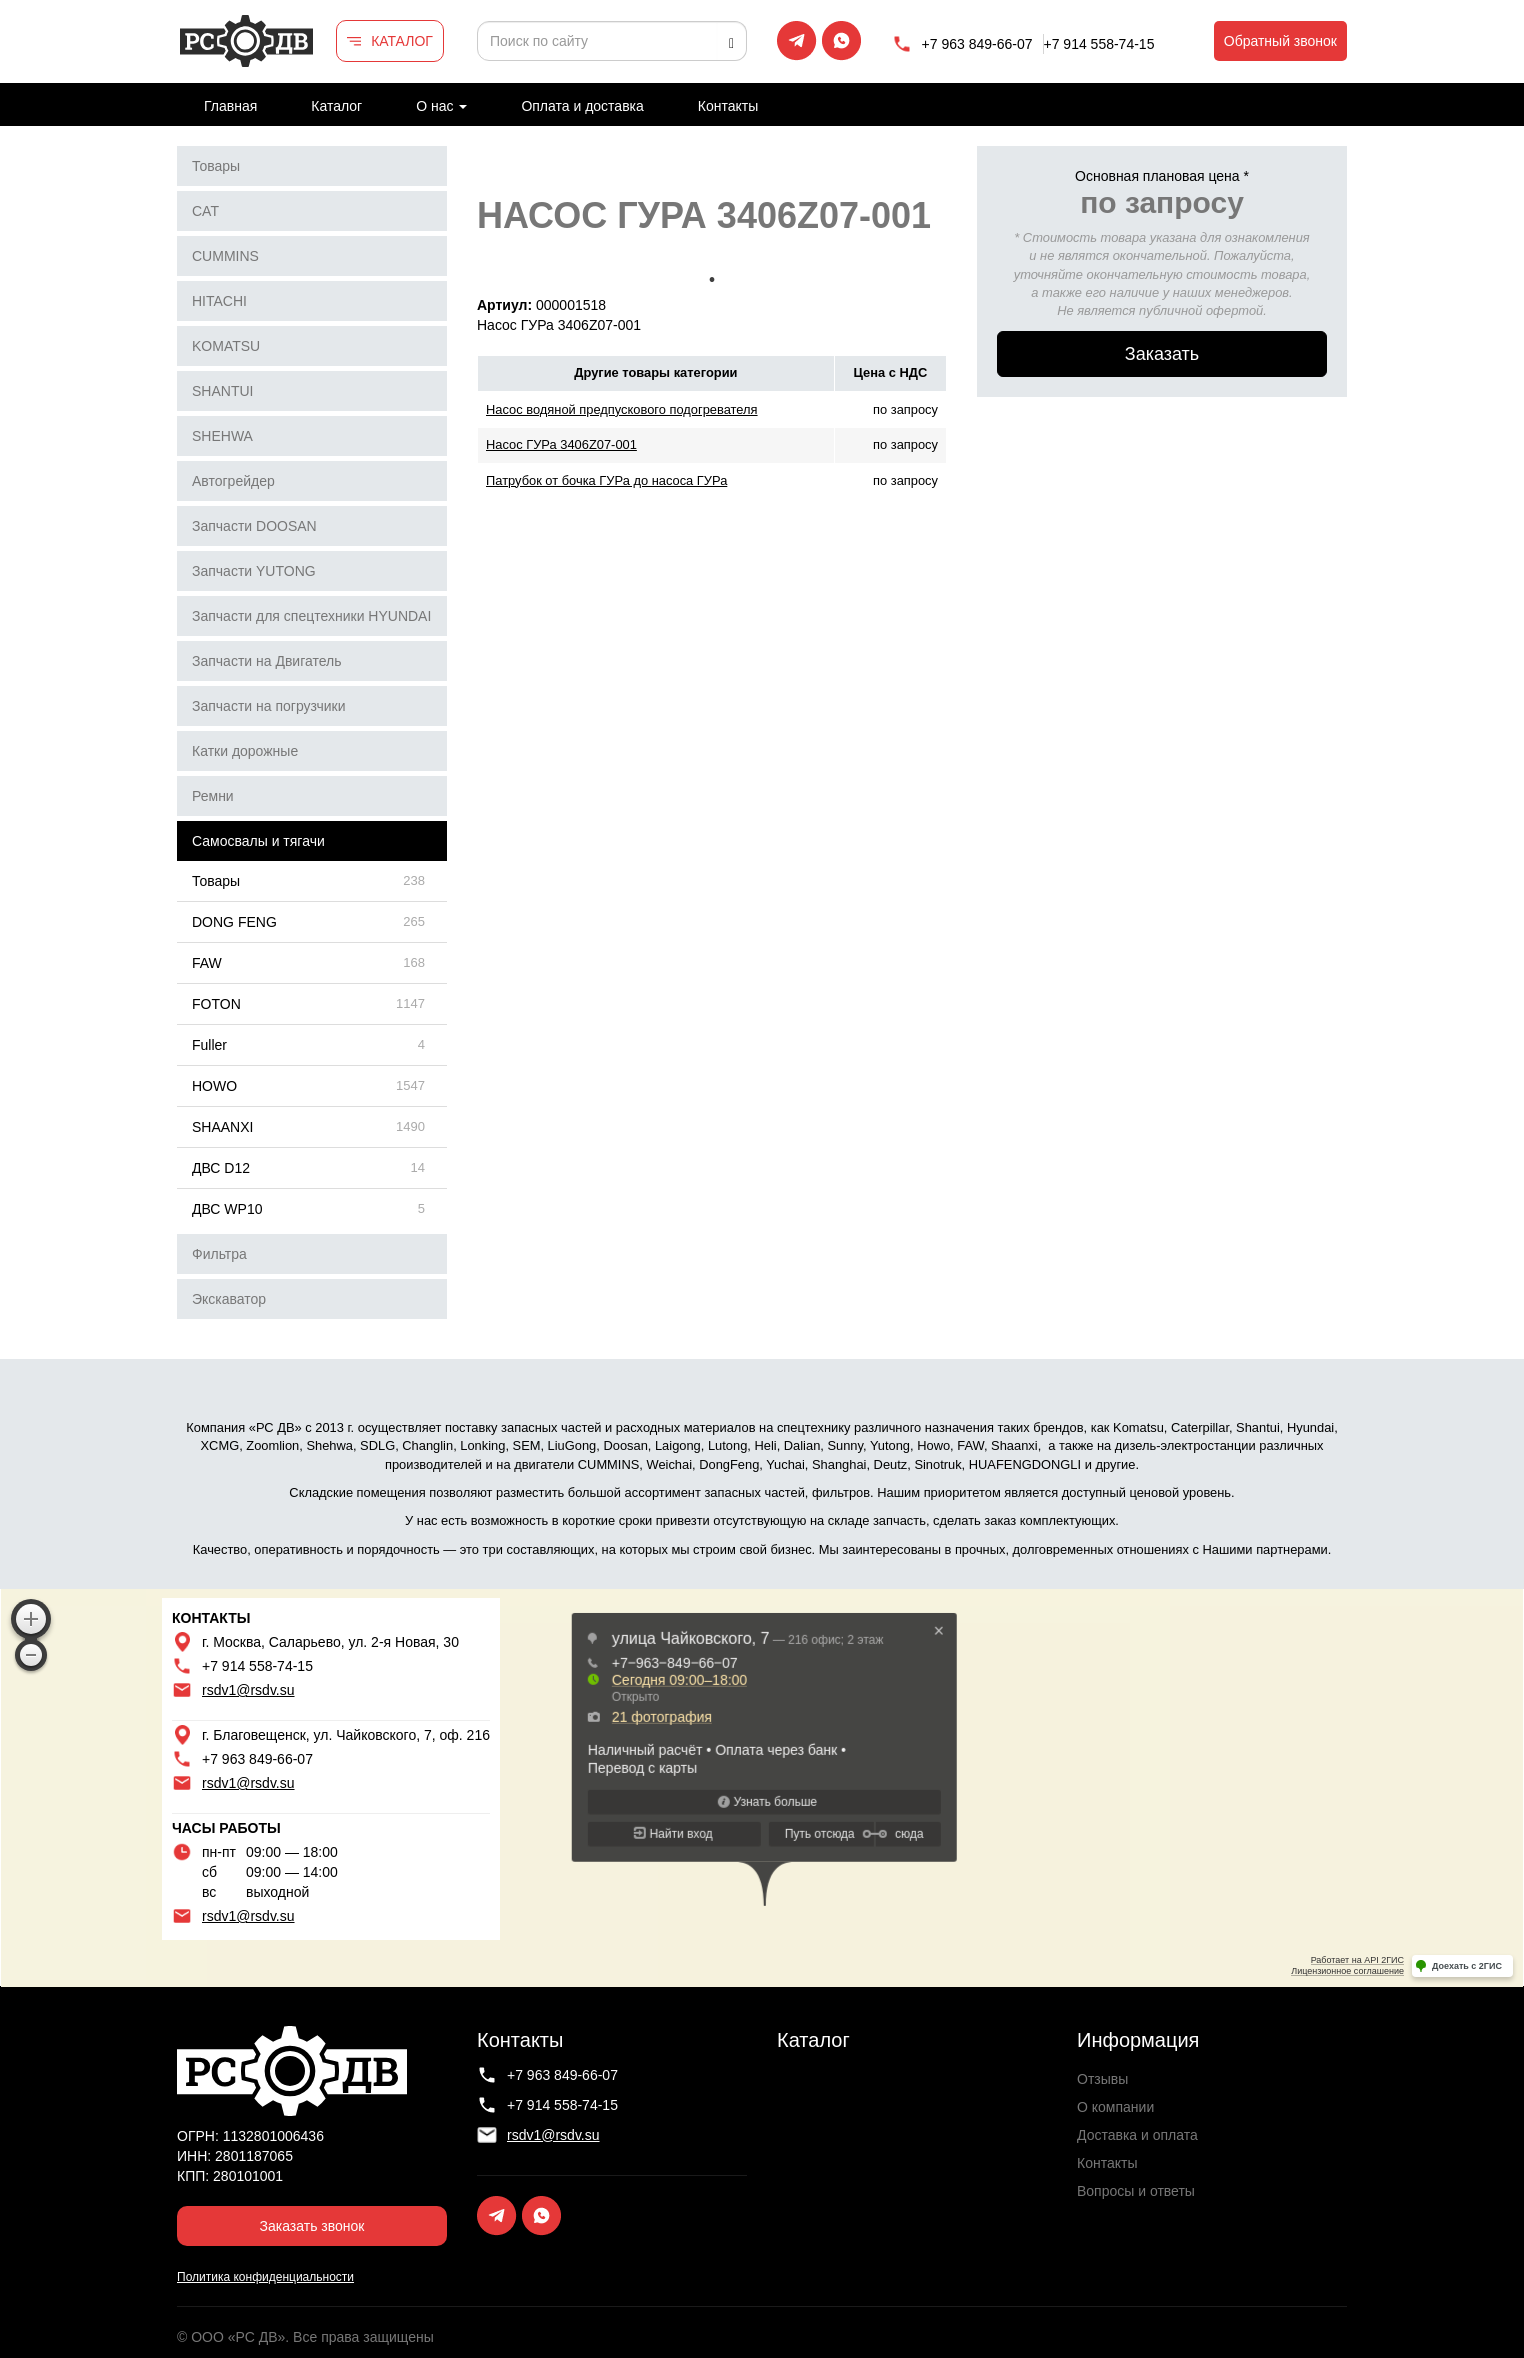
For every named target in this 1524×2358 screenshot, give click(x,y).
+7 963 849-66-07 (977, 44)
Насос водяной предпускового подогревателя (622, 409)
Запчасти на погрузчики (269, 706)
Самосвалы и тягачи (258, 841)
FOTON (216, 1004)
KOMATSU (226, 346)
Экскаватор (229, 1299)
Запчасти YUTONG (254, 571)
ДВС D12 (221, 1168)
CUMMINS (225, 256)
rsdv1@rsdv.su (248, 1690)
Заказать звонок (312, 2226)
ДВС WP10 (227, 1209)
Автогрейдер (233, 481)
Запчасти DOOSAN (254, 526)
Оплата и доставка (582, 106)
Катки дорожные (245, 751)
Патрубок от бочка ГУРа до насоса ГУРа (606, 480)
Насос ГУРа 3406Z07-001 (561, 444)
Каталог (336, 106)
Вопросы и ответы (1136, 2191)
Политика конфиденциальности (265, 2277)
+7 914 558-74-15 (1099, 44)
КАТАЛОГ (402, 41)
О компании (1115, 2107)
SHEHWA (222, 436)
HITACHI (219, 301)
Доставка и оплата (1137, 2135)
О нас (441, 106)
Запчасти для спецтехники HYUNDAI (311, 616)
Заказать (1162, 354)
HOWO (214, 1086)
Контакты (728, 106)
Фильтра (219, 1254)
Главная (230, 106)
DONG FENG (234, 922)
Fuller (209, 1045)
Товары (216, 166)
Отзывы (1102, 2079)
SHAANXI (222, 1127)
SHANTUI (222, 391)
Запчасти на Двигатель (267, 661)
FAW (207, 963)
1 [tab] (712, 280)
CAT (205, 211)
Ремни (213, 796)
